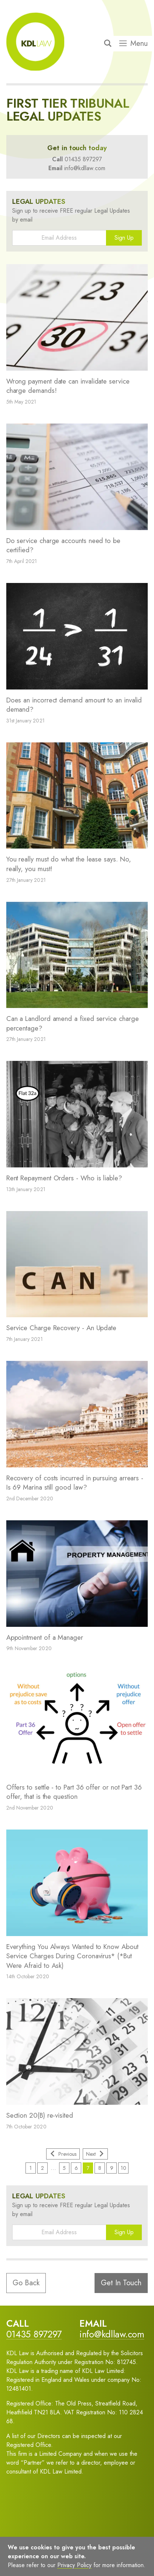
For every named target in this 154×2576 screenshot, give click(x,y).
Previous (62, 2154)
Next (95, 2154)
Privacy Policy (74, 2565)
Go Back (26, 2282)
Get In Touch (121, 2282)
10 (123, 2168)
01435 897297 (83, 159)
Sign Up (124, 237)
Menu (133, 43)
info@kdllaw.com (84, 168)
